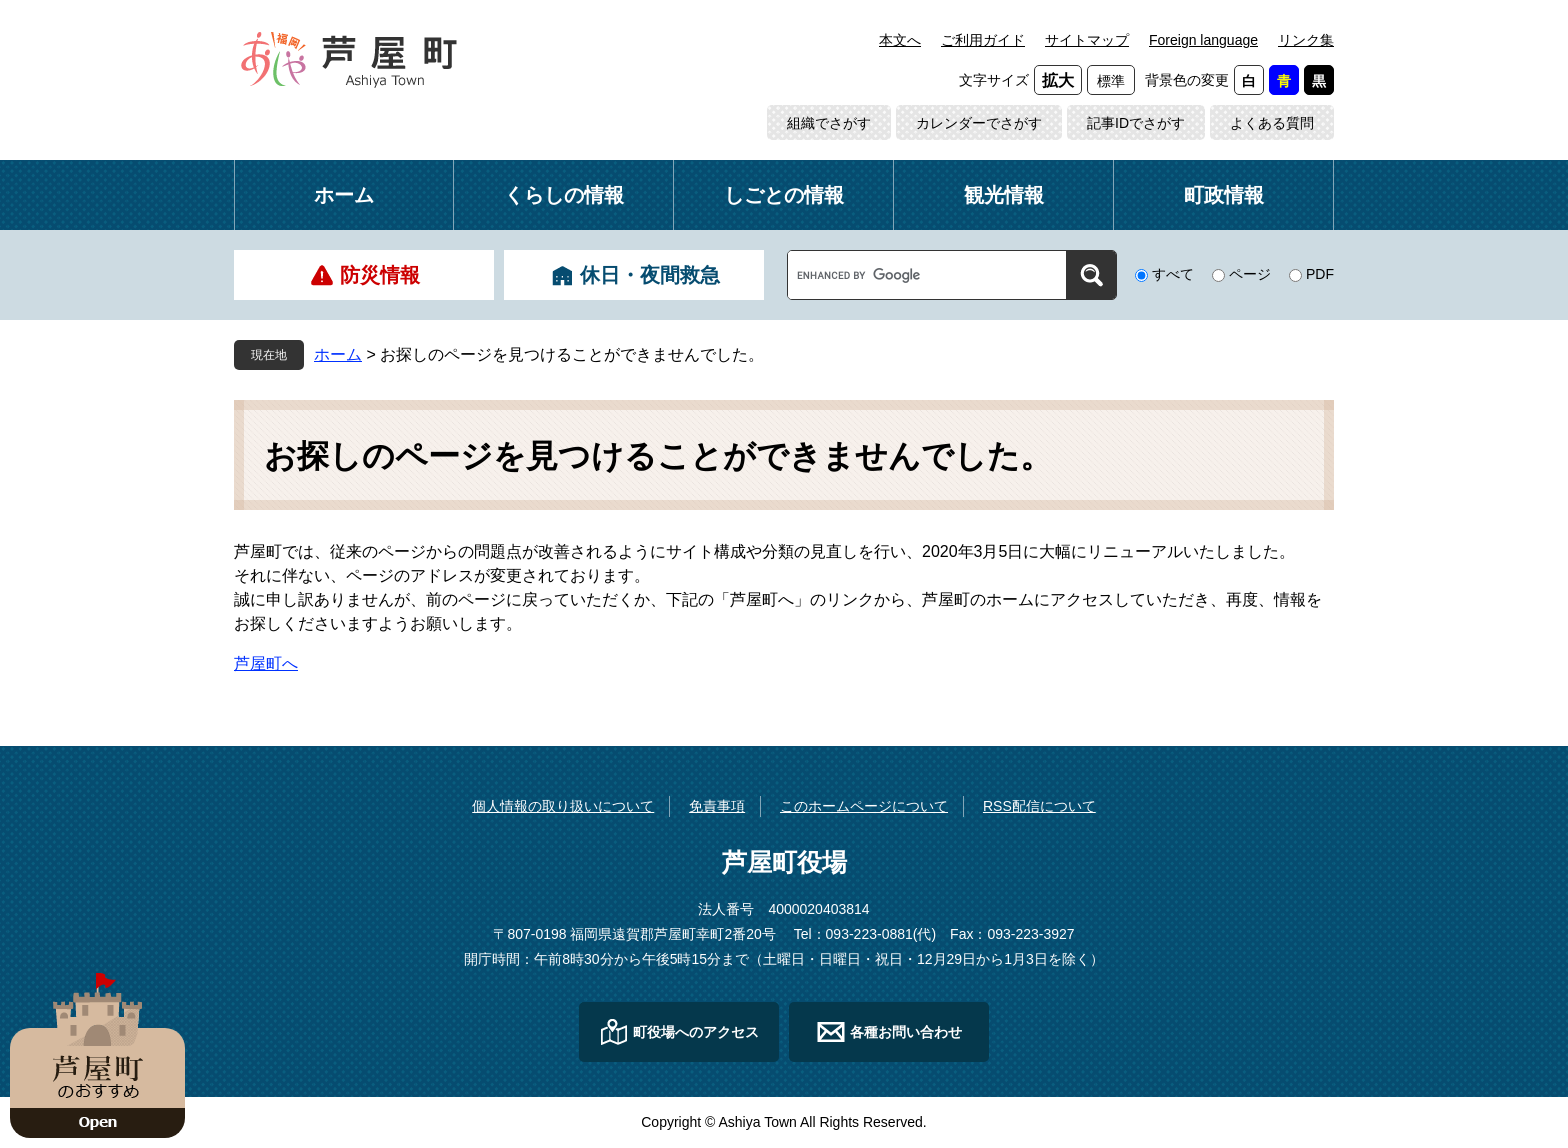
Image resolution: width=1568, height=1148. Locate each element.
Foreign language (1203, 40)
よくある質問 (1272, 123)
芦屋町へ (266, 663)
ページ (1250, 274)
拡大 (1058, 80)
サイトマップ (1087, 40)
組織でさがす (829, 123)
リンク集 (1306, 40)
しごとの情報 (784, 195)
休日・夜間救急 (650, 275)
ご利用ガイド (983, 40)
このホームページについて (864, 806)
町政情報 (1224, 195)
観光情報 (1004, 195)
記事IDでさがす (1136, 123)
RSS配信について (1039, 806)
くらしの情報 (564, 195)
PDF (1320, 274)
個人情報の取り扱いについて (563, 806)
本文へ (900, 40)
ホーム (344, 195)
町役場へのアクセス (696, 1032)
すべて (1173, 274)
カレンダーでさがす (979, 123)
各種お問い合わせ (906, 1032)
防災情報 (380, 275)
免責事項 (717, 806)
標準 (1111, 81)
